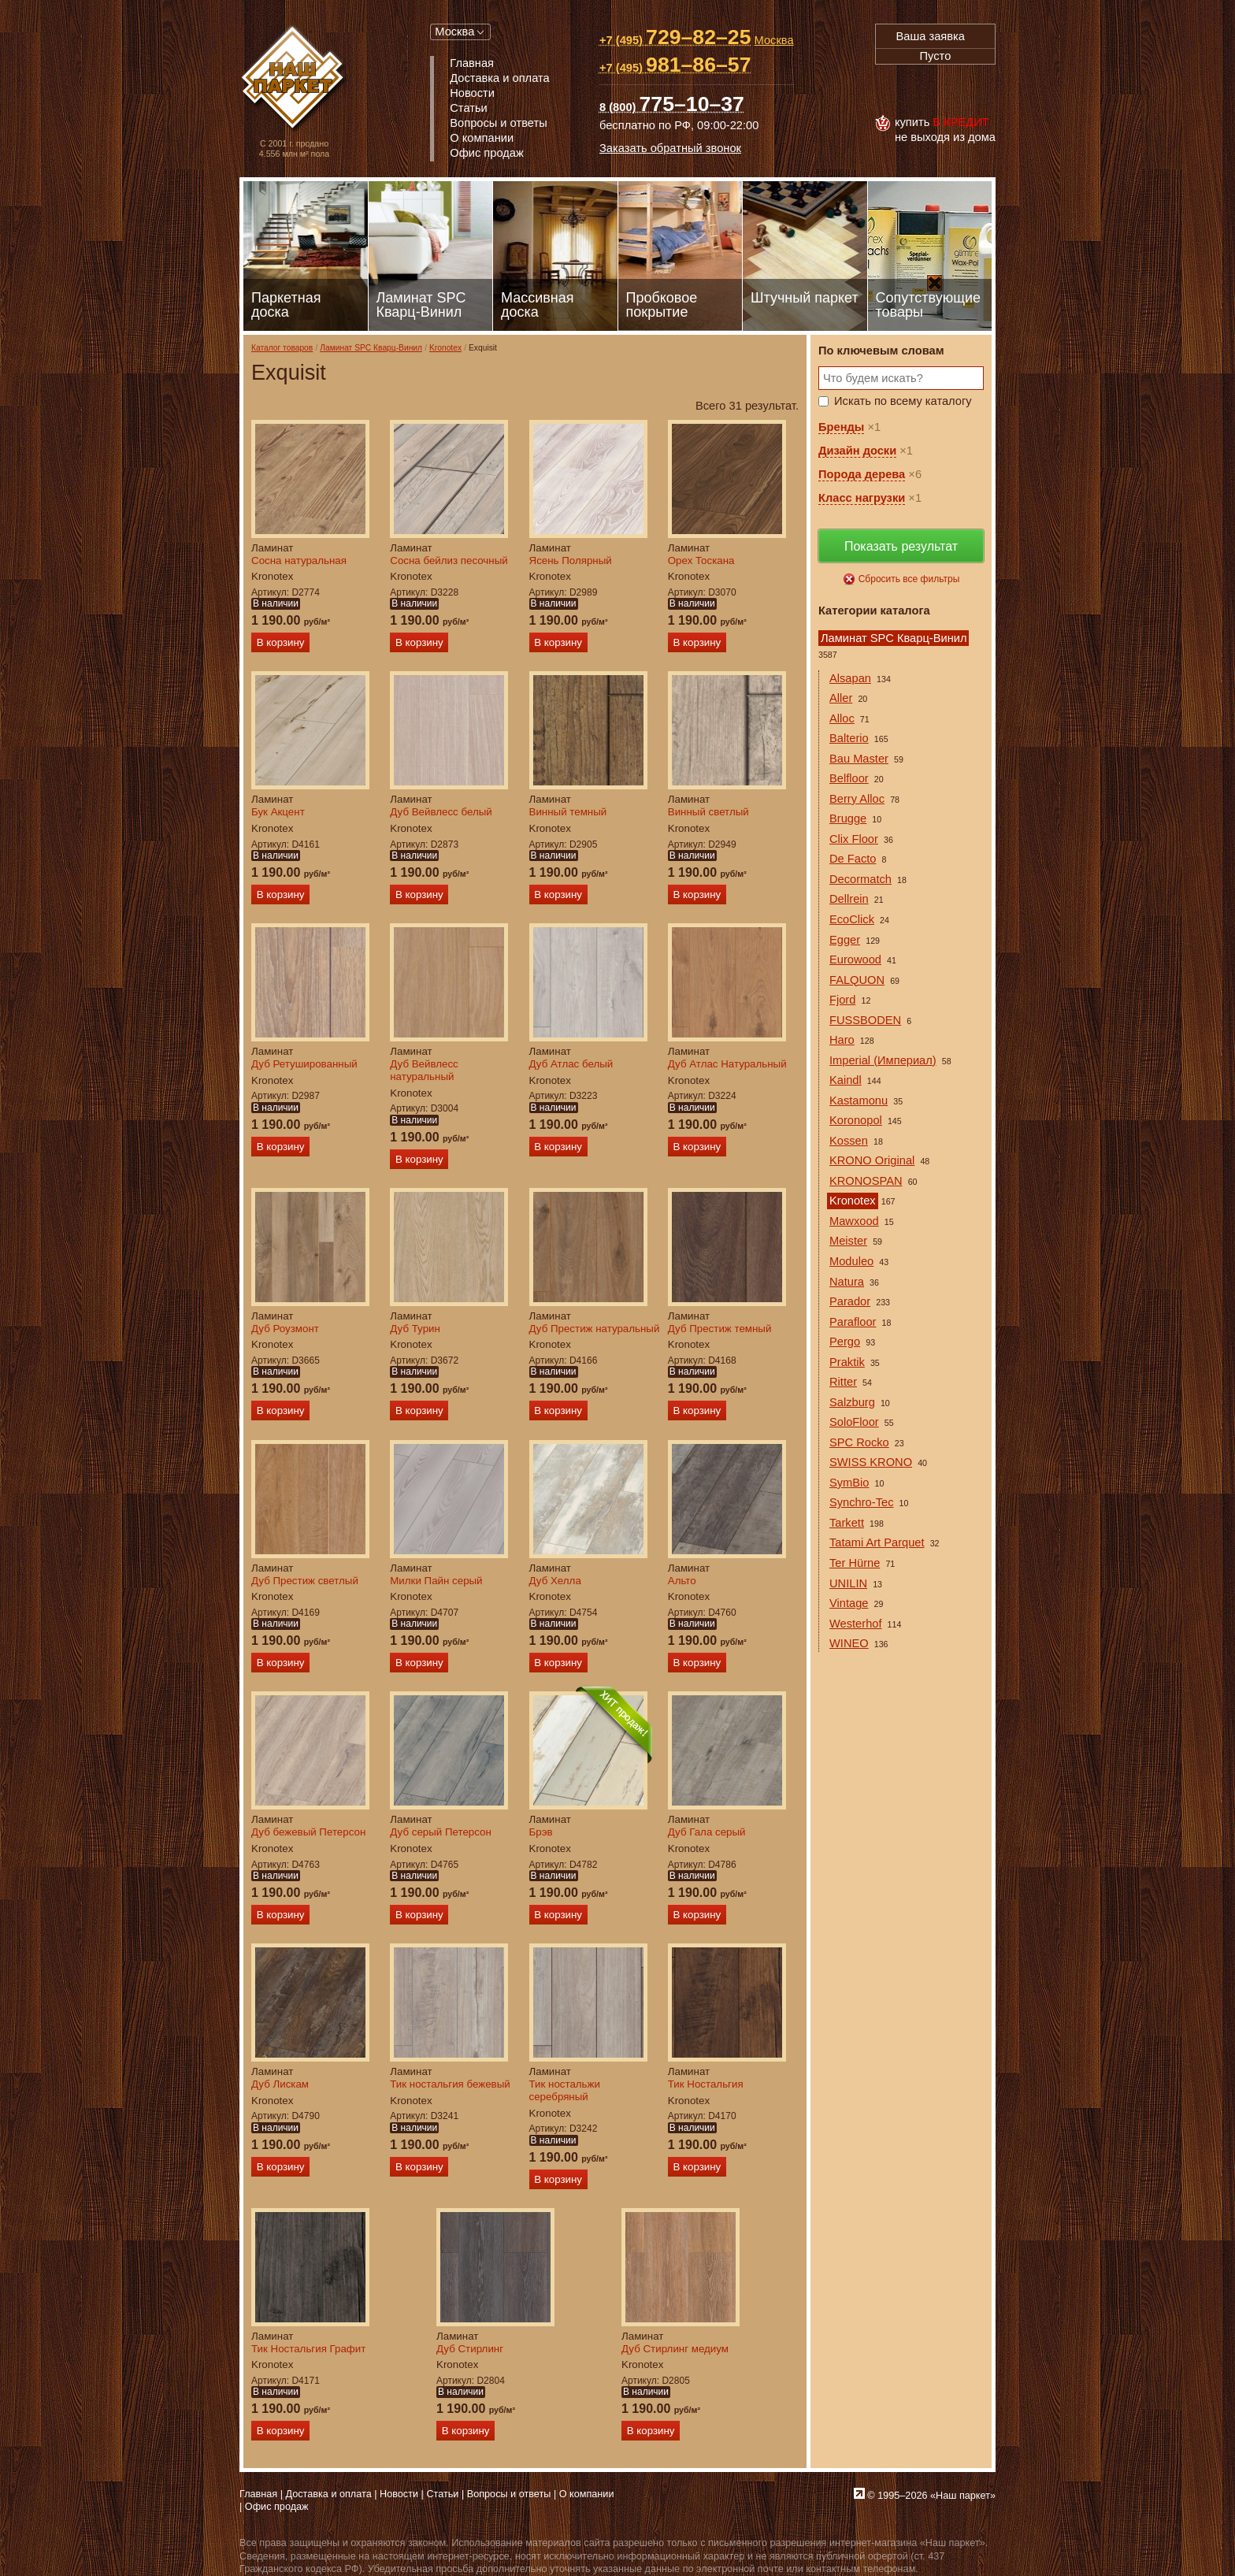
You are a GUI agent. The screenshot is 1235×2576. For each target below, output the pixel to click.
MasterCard (927, 89)
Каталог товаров (282, 347)
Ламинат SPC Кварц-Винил (371, 347)
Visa (892, 89)
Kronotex (445, 347)
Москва (454, 31)
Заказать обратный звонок (670, 148)
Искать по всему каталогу (903, 401)
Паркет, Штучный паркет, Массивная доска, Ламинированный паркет (294, 79)
